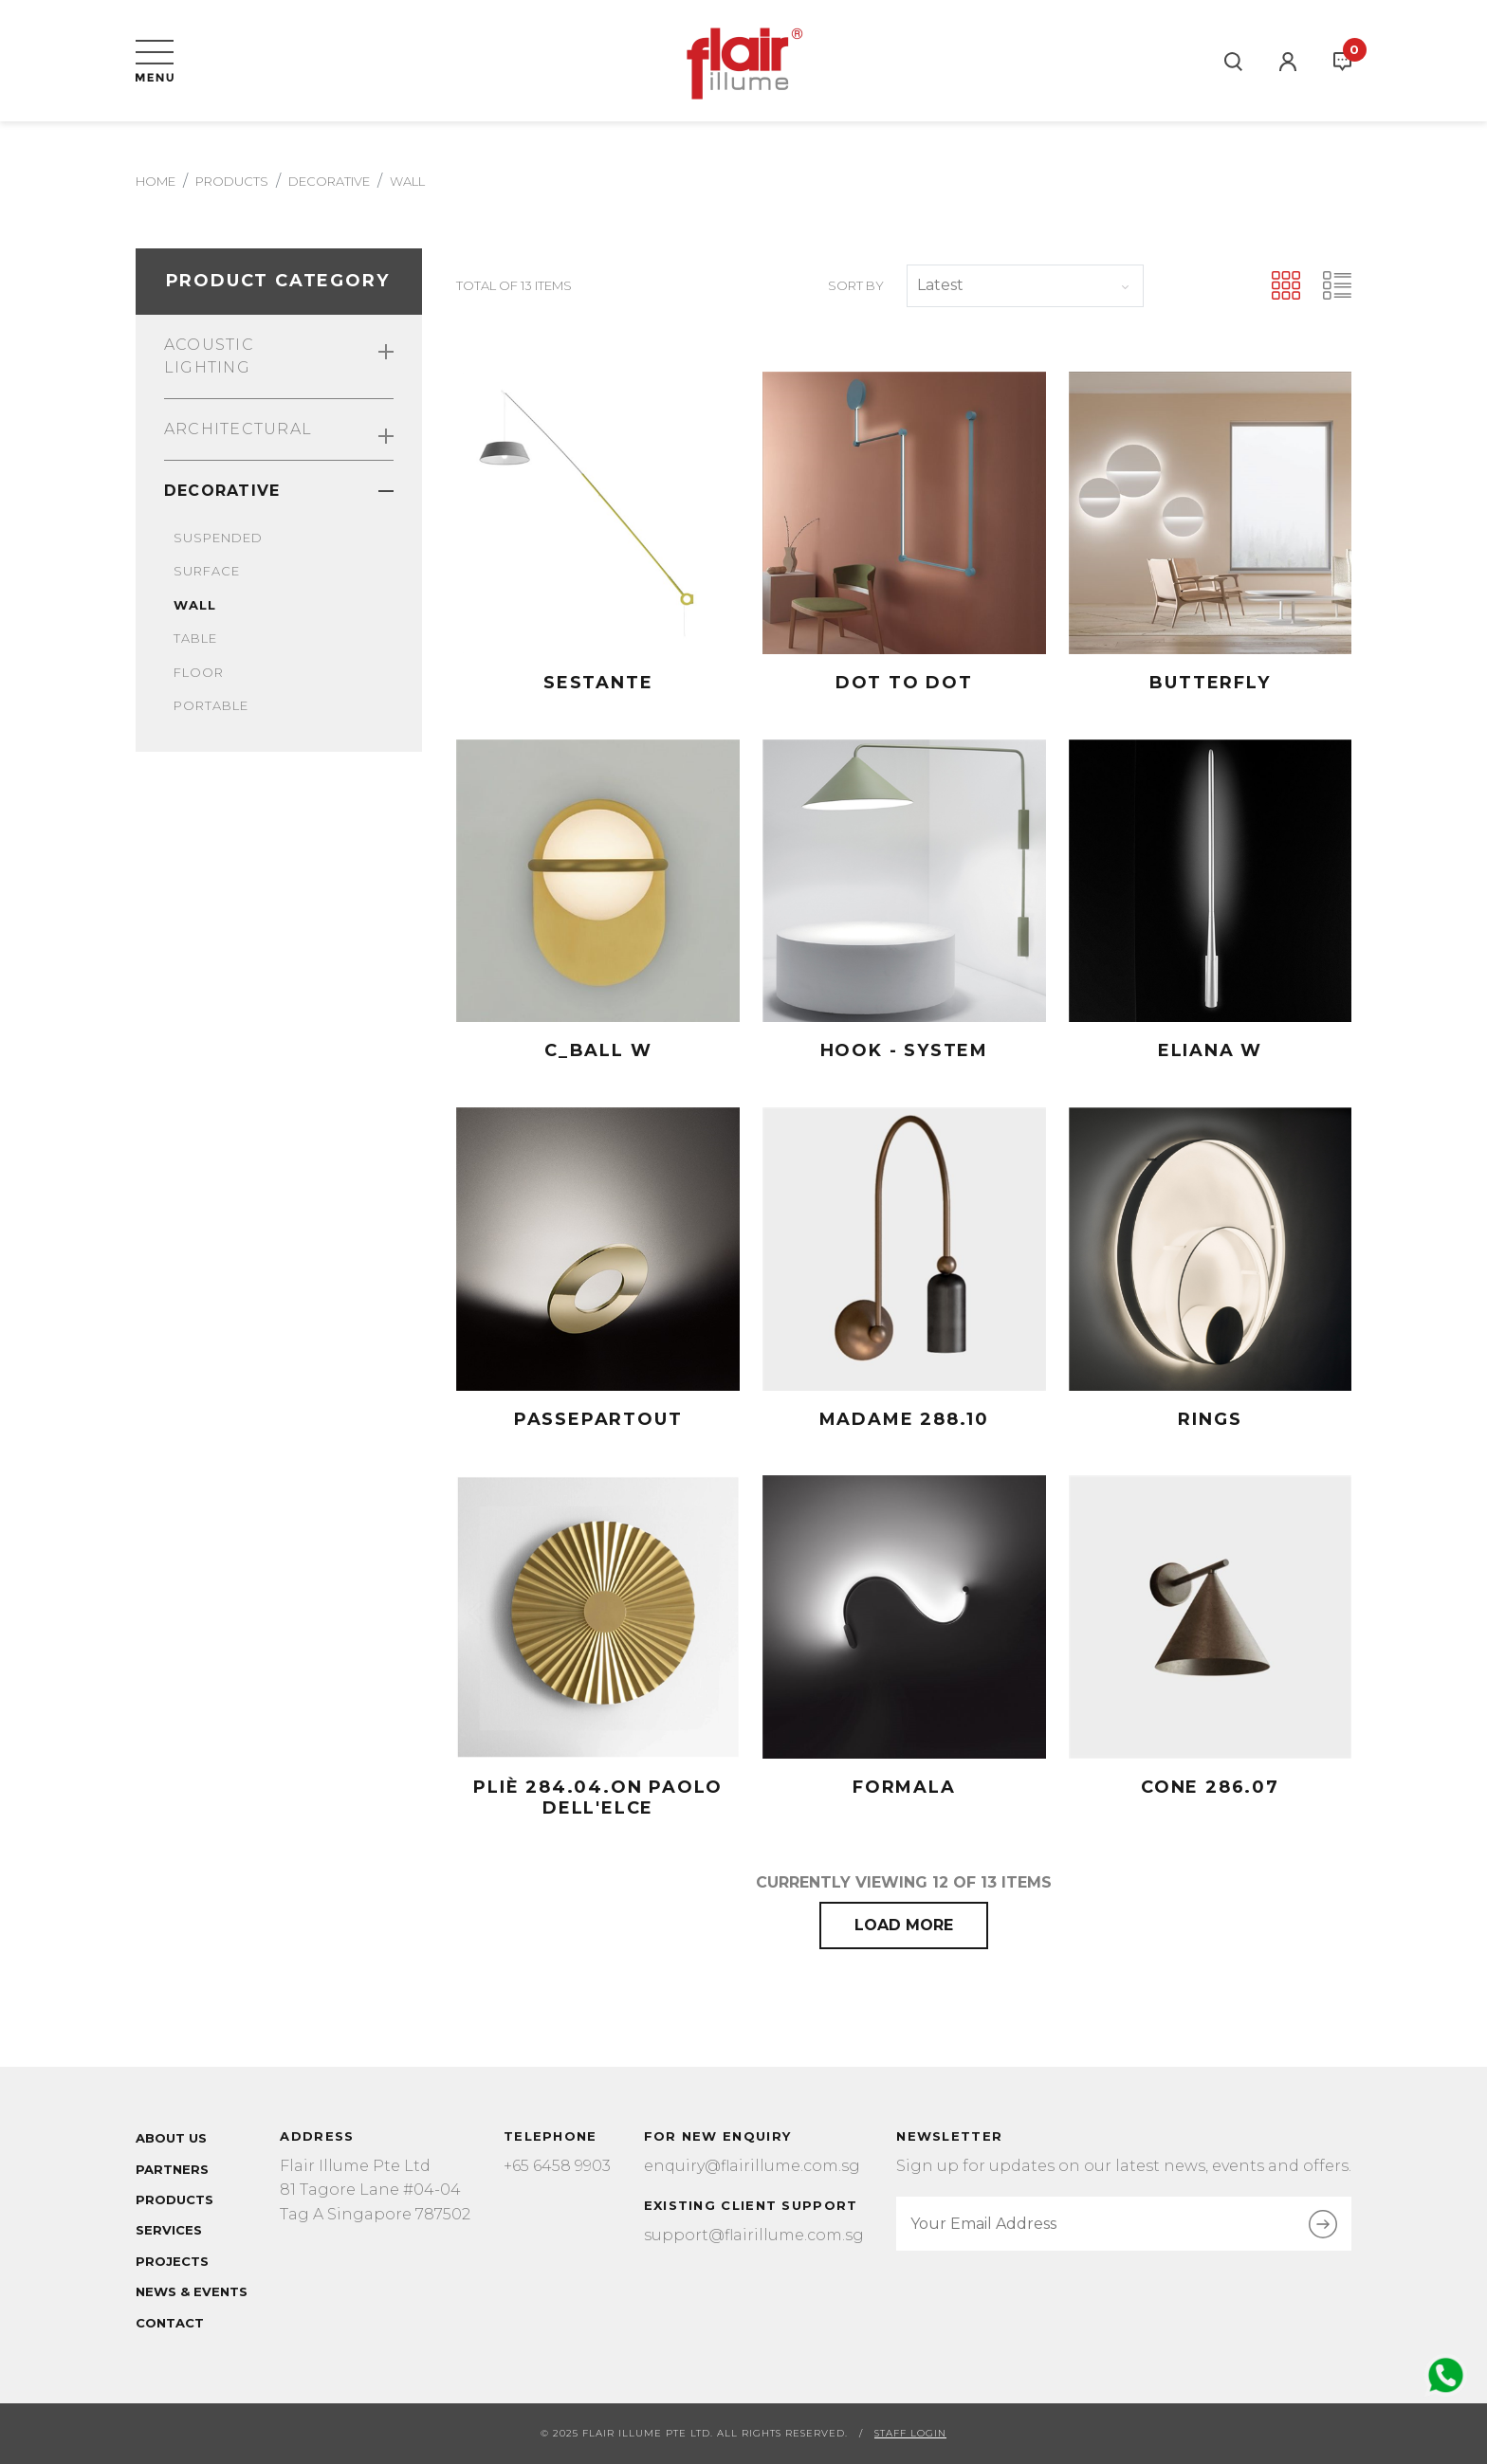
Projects (172, 2261)
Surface (207, 570)
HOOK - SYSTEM (904, 1050)
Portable (211, 705)
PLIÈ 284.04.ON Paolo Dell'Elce (598, 1797)
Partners (172, 2169)
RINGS (1209, 1419)
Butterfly (1209, 682)
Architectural (279, 432)
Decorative (279, 491)
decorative (329, 181)
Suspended (218, 537)
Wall (195, 604)
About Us (171, 2137)
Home (155, 181)
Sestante (597, 682)
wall (407, 181)
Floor (199, 672)
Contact (170, 2322)
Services (169, 2229)
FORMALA (904, 1787)
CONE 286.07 (1210, 1787)
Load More (903, 1925)
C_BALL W (598, 1050)
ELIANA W (1210, 1050)
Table (195, 638)
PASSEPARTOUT (598, 1419)
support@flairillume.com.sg (754, 2235)
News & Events (192, 2291)
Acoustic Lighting (279, 356)
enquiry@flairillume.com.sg (752, 2166)
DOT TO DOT (904, 682)
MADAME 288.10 (904, 1419)
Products (231, 181)
